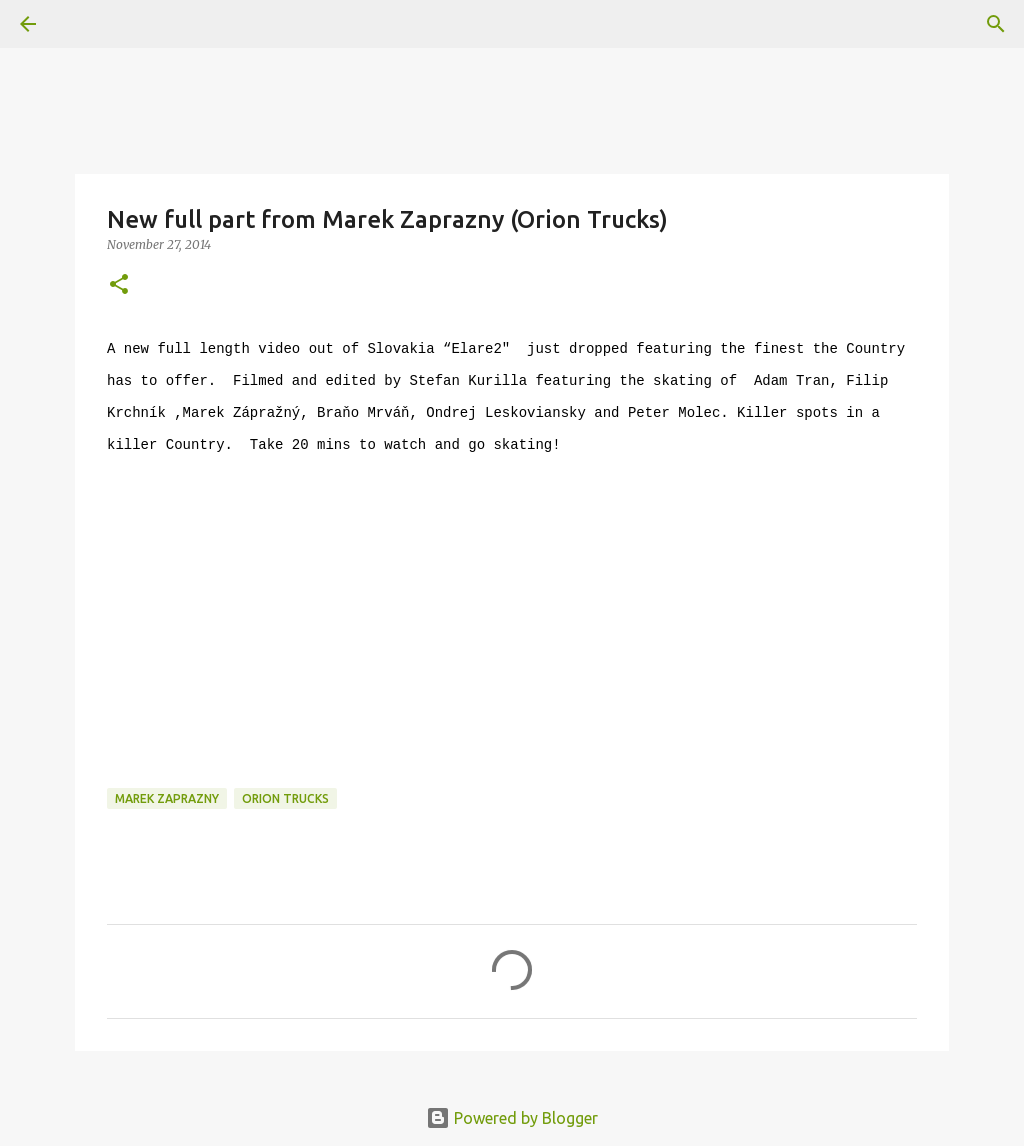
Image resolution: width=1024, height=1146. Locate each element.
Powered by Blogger (512, 1118)
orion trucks (285, 798)
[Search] (996, 24)
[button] (119, 285)
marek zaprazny (167, 798)
